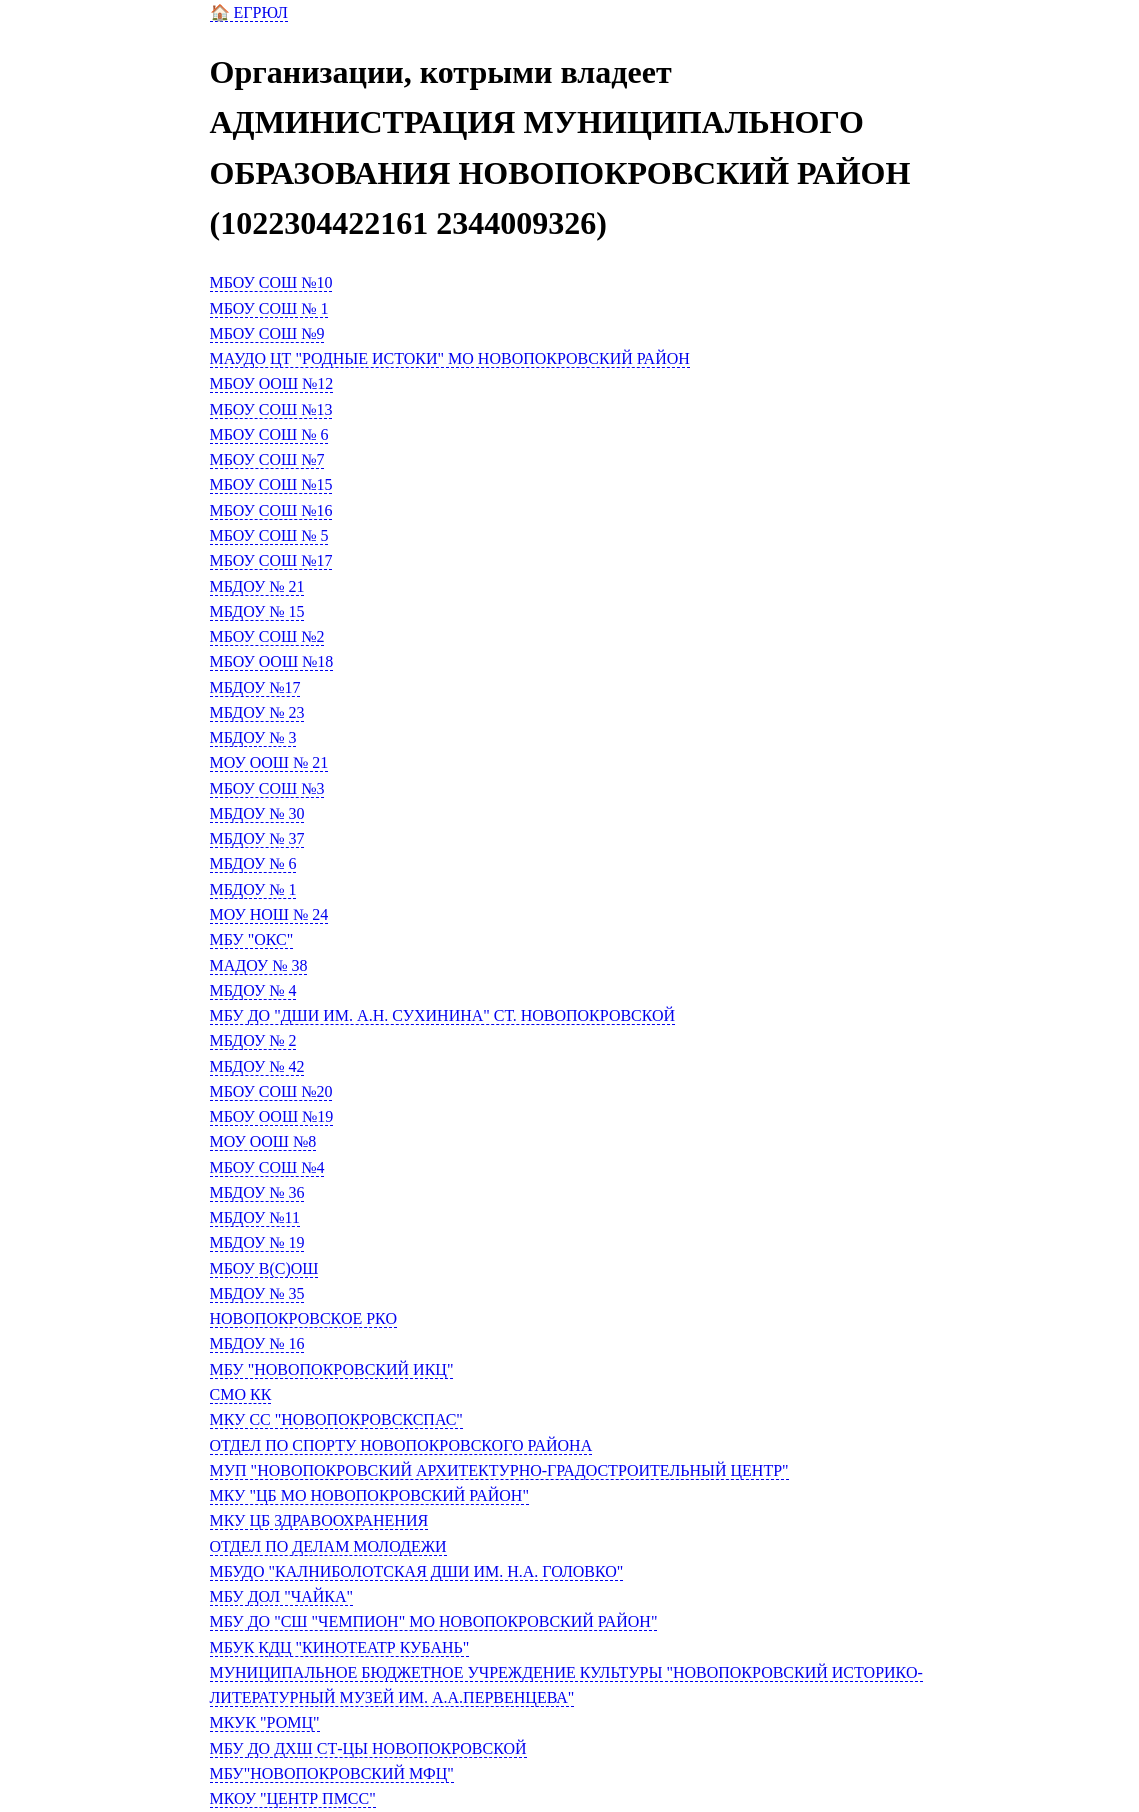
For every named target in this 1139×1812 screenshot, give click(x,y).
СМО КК (241, 1394)
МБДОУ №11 (255, 1217)
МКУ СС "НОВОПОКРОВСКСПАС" (336, 1419)
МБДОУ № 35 (257, 1293)
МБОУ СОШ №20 (271, 1091)
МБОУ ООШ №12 (272, 383)
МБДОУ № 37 (257, 838)
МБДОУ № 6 (253, 863)
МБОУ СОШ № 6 (269, 434)
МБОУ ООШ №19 (272, 1116)
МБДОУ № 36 (257, 1192)
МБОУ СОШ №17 (271, 560)
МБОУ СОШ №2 (267, 636)
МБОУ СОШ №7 (267, 459)
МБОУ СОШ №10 (271, 282)
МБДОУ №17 (255, 687)
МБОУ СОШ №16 (271, 510)
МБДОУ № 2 (253, 1040)
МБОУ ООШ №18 (272, 661)
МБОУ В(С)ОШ (264, 1268)
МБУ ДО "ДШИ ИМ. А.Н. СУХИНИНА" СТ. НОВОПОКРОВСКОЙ (443, 1015)
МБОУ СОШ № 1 (269, 308)
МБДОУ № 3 (253, 737)
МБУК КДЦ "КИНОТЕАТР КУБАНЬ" (340, 1647)
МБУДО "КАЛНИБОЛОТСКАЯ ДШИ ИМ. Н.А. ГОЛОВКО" (417, 1571)
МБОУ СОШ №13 (271, 409)
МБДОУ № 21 (257, 586)
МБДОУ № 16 (257, 1343)
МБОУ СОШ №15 (271, 484)
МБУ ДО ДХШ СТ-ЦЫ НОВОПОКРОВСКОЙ (368, 1748)
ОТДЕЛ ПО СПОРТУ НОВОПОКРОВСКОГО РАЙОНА (401, 1445)
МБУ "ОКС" (252, 939)
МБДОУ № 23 (257, 712)
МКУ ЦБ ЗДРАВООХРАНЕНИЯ (319, 1520)
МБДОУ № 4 (253, 990)
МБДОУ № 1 (253, 889)
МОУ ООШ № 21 (269, 762)
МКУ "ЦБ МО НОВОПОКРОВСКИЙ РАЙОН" (369, 1495)
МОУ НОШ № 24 (269, 914)
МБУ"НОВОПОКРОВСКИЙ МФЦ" (332, 1773)
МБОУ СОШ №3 (267, 788)
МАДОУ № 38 (259, 965)
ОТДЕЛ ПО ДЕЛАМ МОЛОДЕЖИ (328, 1546)
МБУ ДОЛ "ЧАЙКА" (282, 1596)
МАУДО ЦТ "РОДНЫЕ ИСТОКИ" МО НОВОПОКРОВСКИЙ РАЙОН (450, 358)
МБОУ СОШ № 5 (269, 535)
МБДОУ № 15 (257, 611)
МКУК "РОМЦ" (265, 1722)
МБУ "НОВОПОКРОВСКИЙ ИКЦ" (332, 1369)
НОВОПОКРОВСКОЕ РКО (303, 1318)
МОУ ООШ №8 (263, 1141)
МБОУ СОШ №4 (267, 1167)
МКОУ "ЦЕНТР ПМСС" (293, 1798)
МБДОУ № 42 (257, 1066)
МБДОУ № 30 (257, 813)
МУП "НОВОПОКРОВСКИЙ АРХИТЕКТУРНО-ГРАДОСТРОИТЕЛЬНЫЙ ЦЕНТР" (499, 1470)
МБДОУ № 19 (257, 1242)
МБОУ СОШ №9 (267, 333)
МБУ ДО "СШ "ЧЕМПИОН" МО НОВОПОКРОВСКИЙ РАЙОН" (434, 1621)
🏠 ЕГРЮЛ (249, 12)
